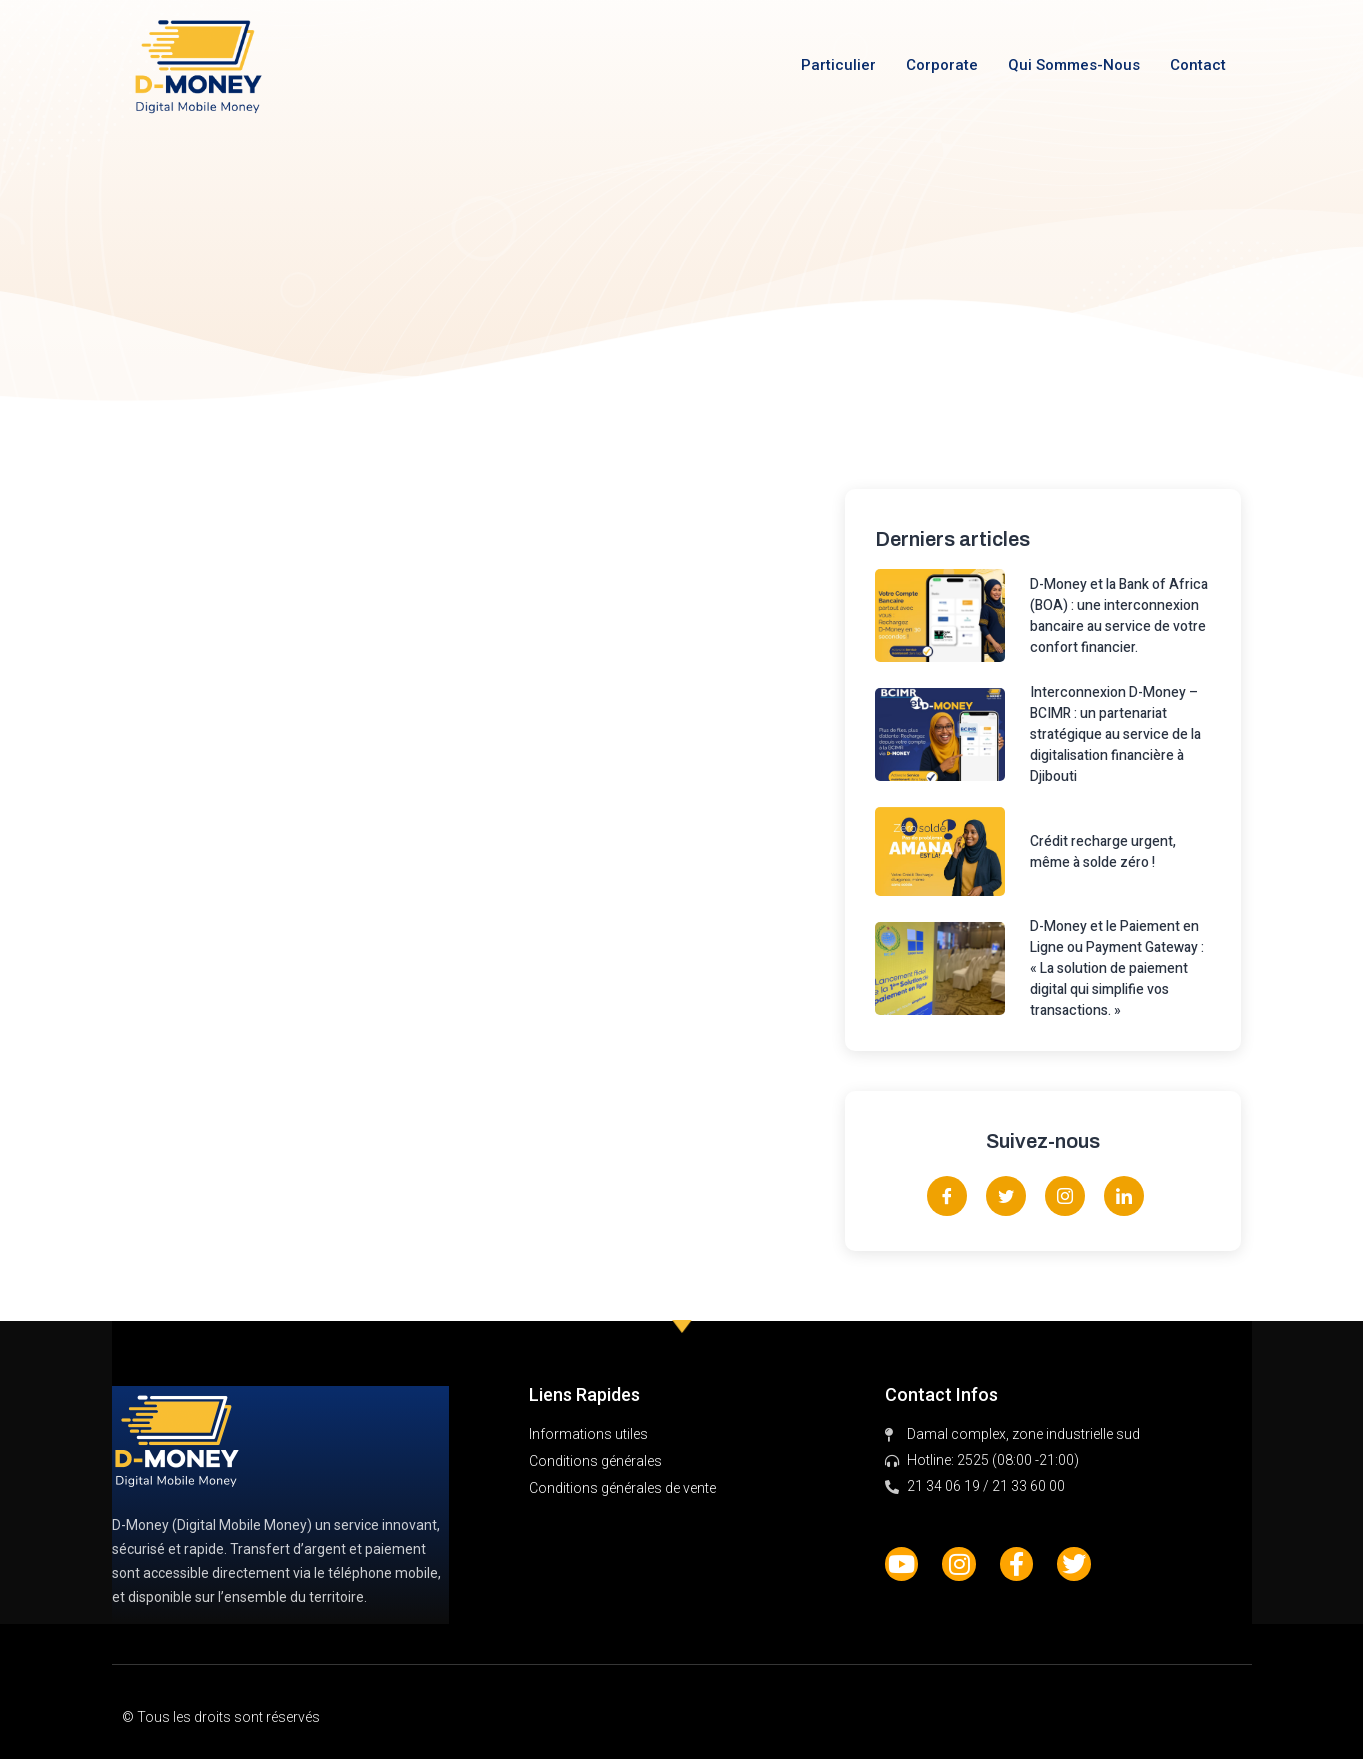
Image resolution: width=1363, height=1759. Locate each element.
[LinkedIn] (1124, 1196)
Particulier (838, 65)
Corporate (942, 65)
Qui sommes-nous (1074, 65)
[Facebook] (947, 1196)
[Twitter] (1006, 1196)
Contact (1198, 65)
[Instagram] (1065, 1196)
